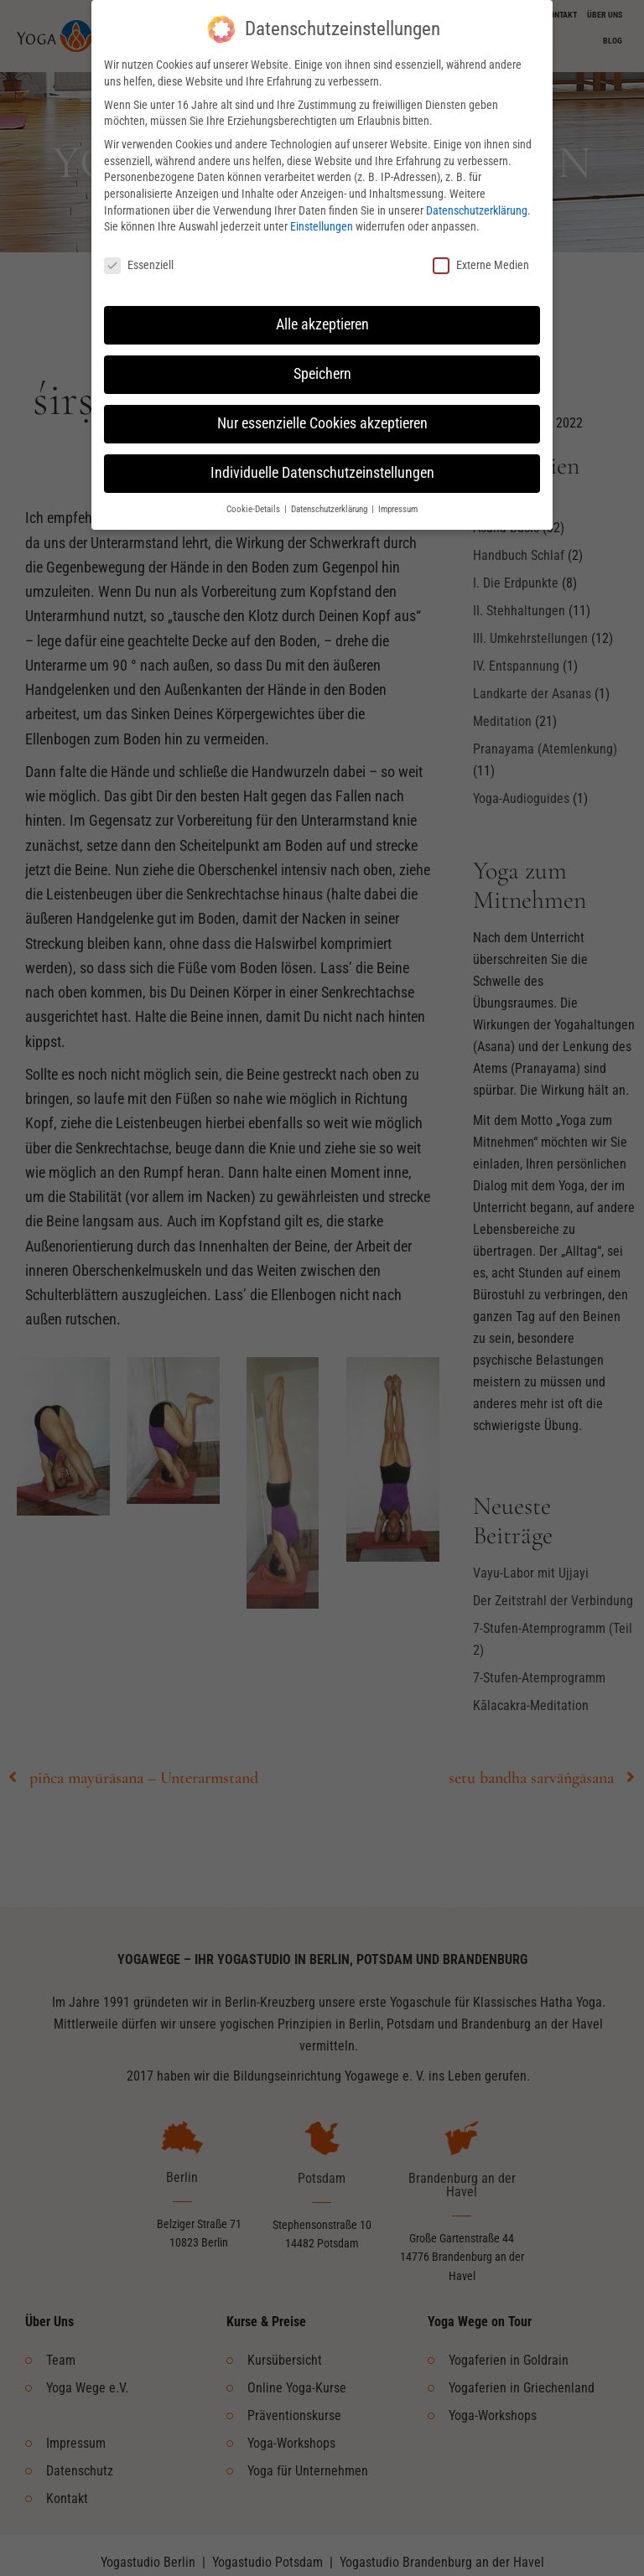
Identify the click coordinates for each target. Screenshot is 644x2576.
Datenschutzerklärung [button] (330, 495)
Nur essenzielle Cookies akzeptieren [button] (322, 410)
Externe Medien (481, 253)
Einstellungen (321, 213)
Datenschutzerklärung (476, 197)
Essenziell (139, 253)
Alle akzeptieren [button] (322, 311)
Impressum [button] (398, 495)
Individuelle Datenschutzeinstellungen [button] (322, 459)
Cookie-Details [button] (254, 495)
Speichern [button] (322, 361)
